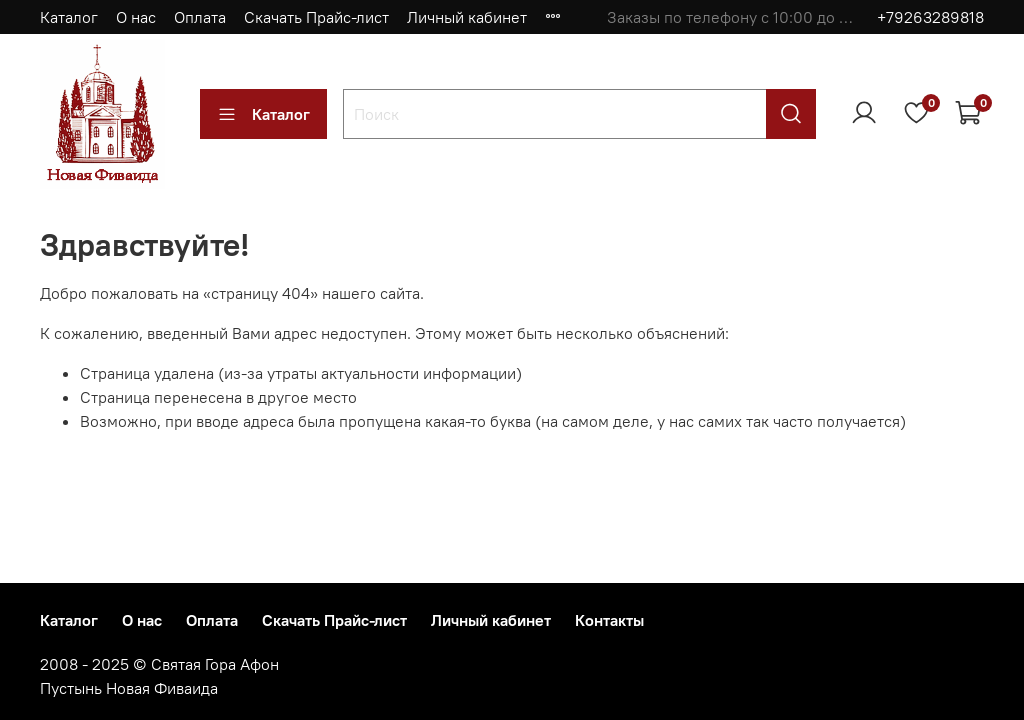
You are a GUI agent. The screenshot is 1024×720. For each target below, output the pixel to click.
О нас (136, 17)
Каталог (69, 17)
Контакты (609, 620)
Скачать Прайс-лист (316, 17)
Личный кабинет (467, 17)
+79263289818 (930, 17)
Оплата (200, 17)
